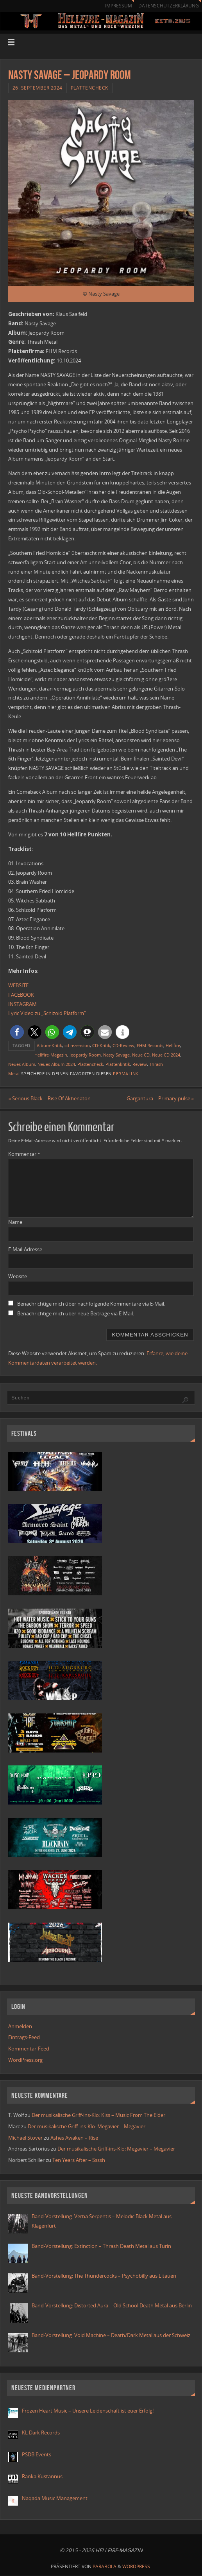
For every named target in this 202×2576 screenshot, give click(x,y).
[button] (17, 1032)
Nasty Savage (116, 1055)
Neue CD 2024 (166, 1055)
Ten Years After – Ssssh (78, 2159)
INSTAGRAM (22, 1004)
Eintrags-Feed (24, 2037)
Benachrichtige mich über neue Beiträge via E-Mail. (75, 1313)
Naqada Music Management (55, 2498)
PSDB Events (36, 2454)
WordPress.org (25, 2059)
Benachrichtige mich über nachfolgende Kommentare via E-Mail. (91, 1303)
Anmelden (20, 2026)
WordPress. (136, 2566)
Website (17, 1276)
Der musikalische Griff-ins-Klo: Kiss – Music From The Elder (98, 2115)
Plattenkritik (117, 1064)
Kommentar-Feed (28, 2048)
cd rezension (77, 1045)
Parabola (104, 2566)
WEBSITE (18, 985)
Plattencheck (89, 87)
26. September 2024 (38, 87)
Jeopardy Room (85, 1055)
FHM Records (150, 1045)
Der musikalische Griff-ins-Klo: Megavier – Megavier (86, 2126)
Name (15, 1221)
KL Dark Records (41, 2432)
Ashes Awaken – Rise (74, 2137)
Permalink (126, 1073)
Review (139, 1064)
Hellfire (173, 1045)
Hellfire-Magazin (50, 1055)
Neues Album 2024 (56, 1064)
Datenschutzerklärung (168, 5)
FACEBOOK (21, 994)
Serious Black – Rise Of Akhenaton (49, 1098)
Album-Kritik (49, 1045)
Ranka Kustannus (42, 2476)
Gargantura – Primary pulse (160, 1098)
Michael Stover (25, 2137)
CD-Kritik (101, 1045)
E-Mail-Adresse (25, 1249)
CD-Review (123, 1045)
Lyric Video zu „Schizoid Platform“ (47, 1013)
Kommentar (24, 1153)
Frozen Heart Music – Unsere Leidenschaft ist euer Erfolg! (88, 2410)
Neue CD (141, 1055)
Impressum (118, 5)
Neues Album (21, 1064)
